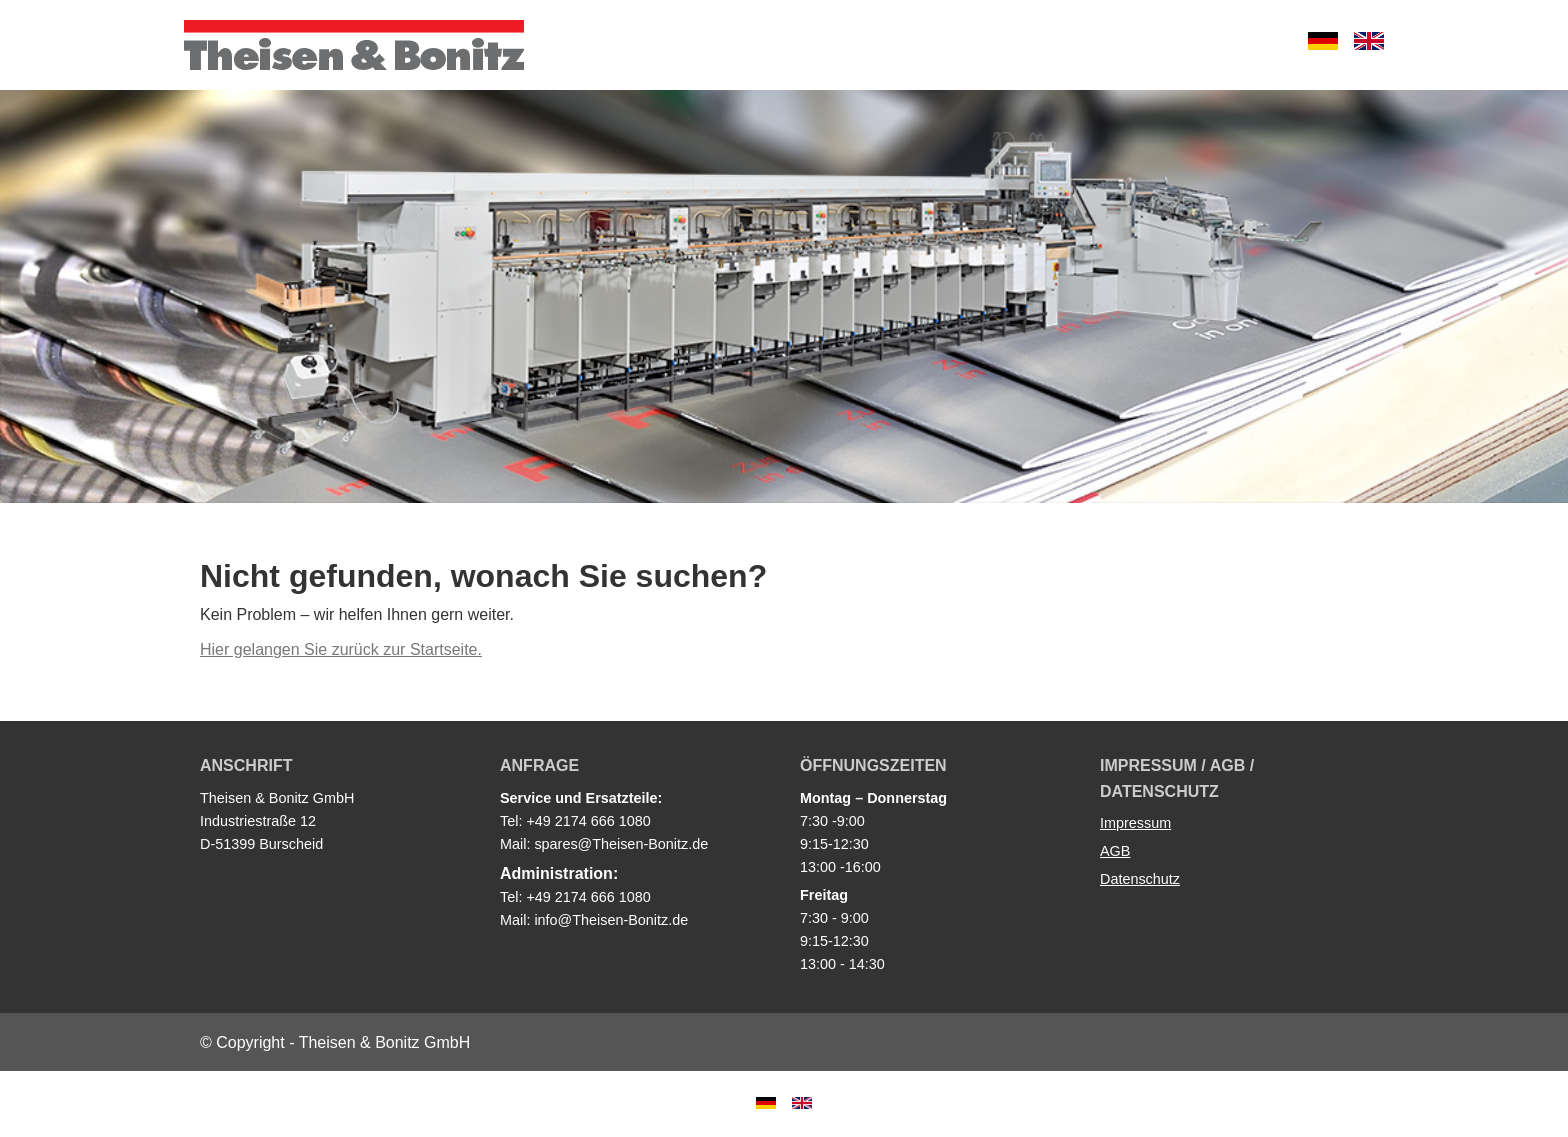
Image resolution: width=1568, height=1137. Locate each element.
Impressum (1135, 823)
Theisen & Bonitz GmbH (354, 45)
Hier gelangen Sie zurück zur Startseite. (341, 649)
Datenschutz (1140, 879)
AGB (1115, 851)
